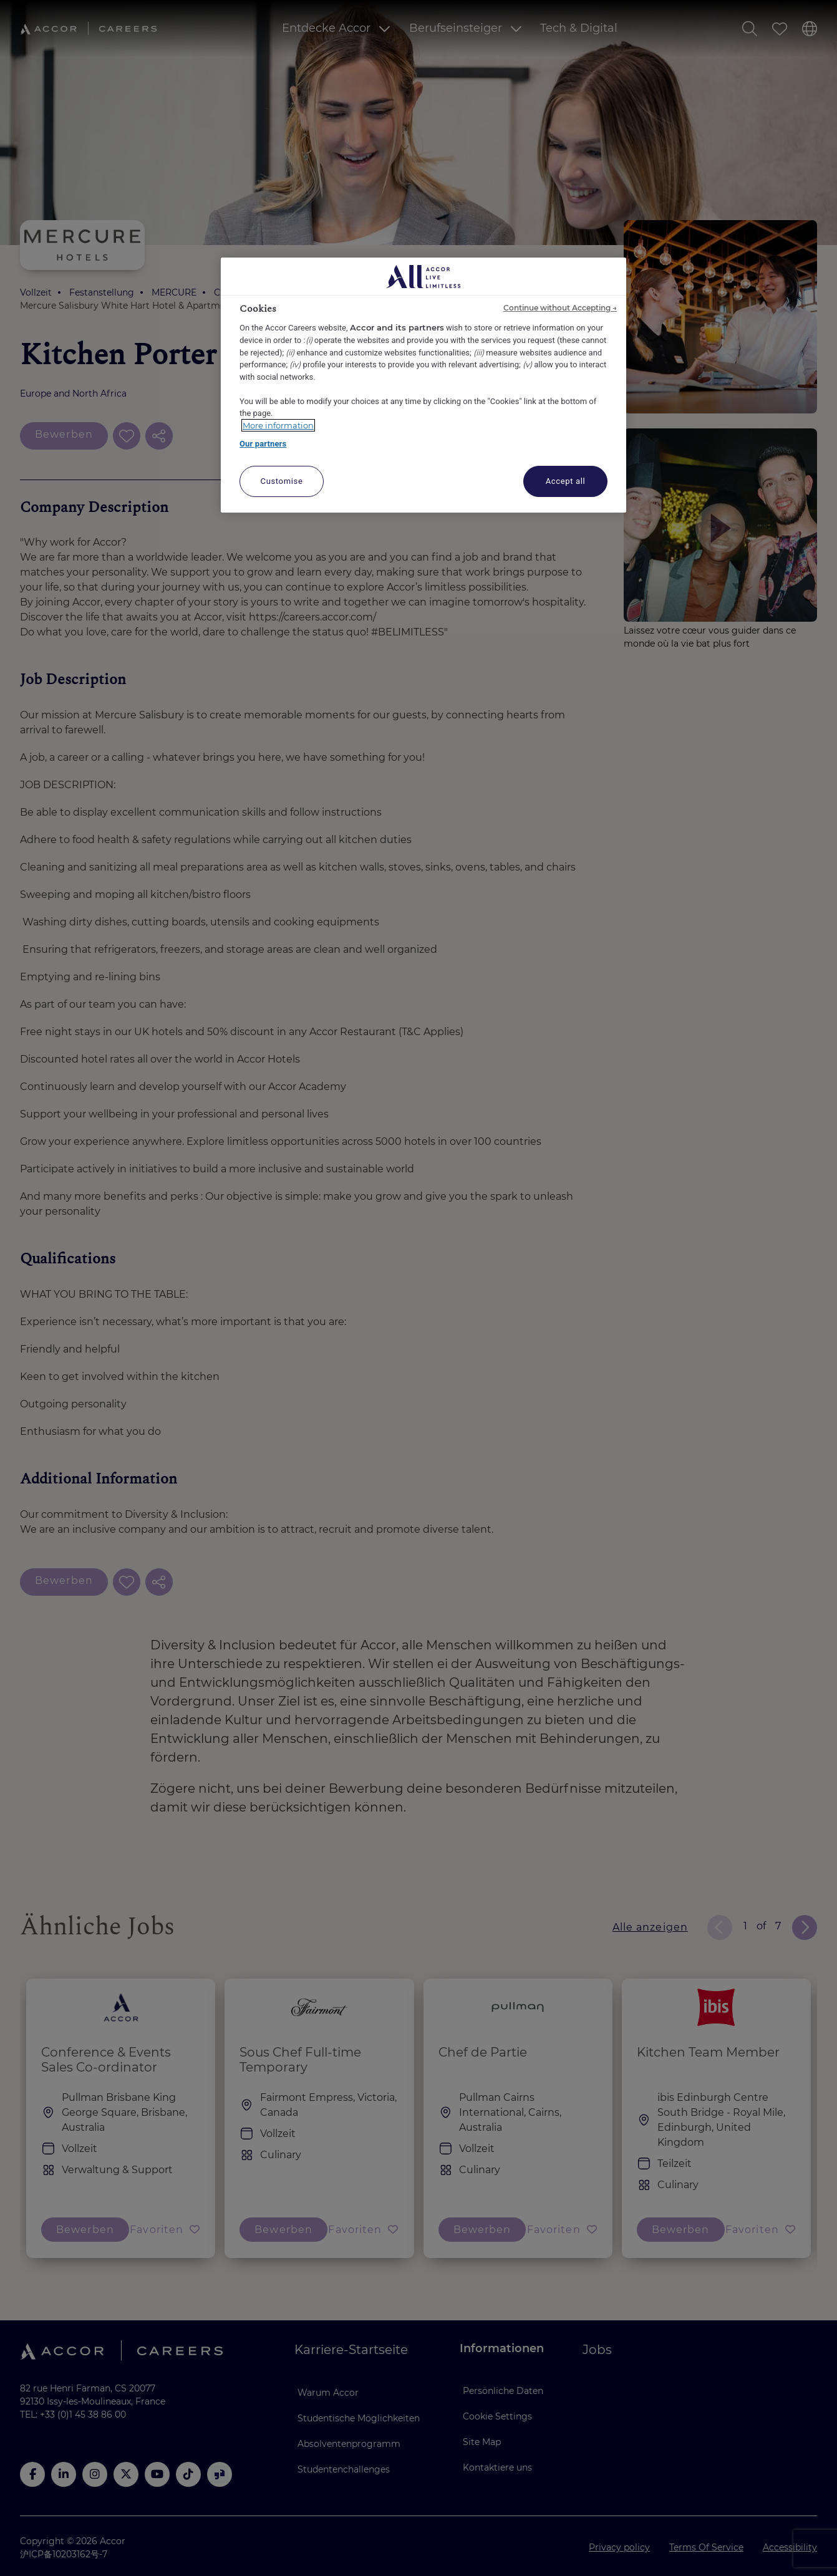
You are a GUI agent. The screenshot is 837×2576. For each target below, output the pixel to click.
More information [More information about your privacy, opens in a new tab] (278, 425)
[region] (423, 385)
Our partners (262, 443)
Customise (282, 481)
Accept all (566, 481)
